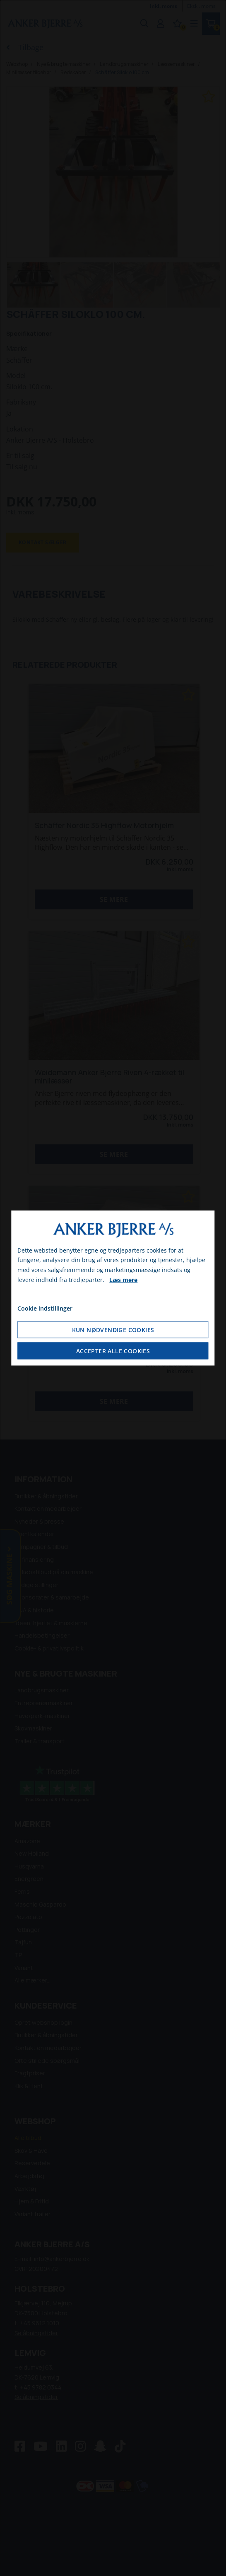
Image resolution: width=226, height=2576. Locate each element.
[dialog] (112, 1288)
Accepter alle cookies (113, 1351)
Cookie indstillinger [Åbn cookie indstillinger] (44, 1308)
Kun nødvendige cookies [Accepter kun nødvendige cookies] (113, 1330)
